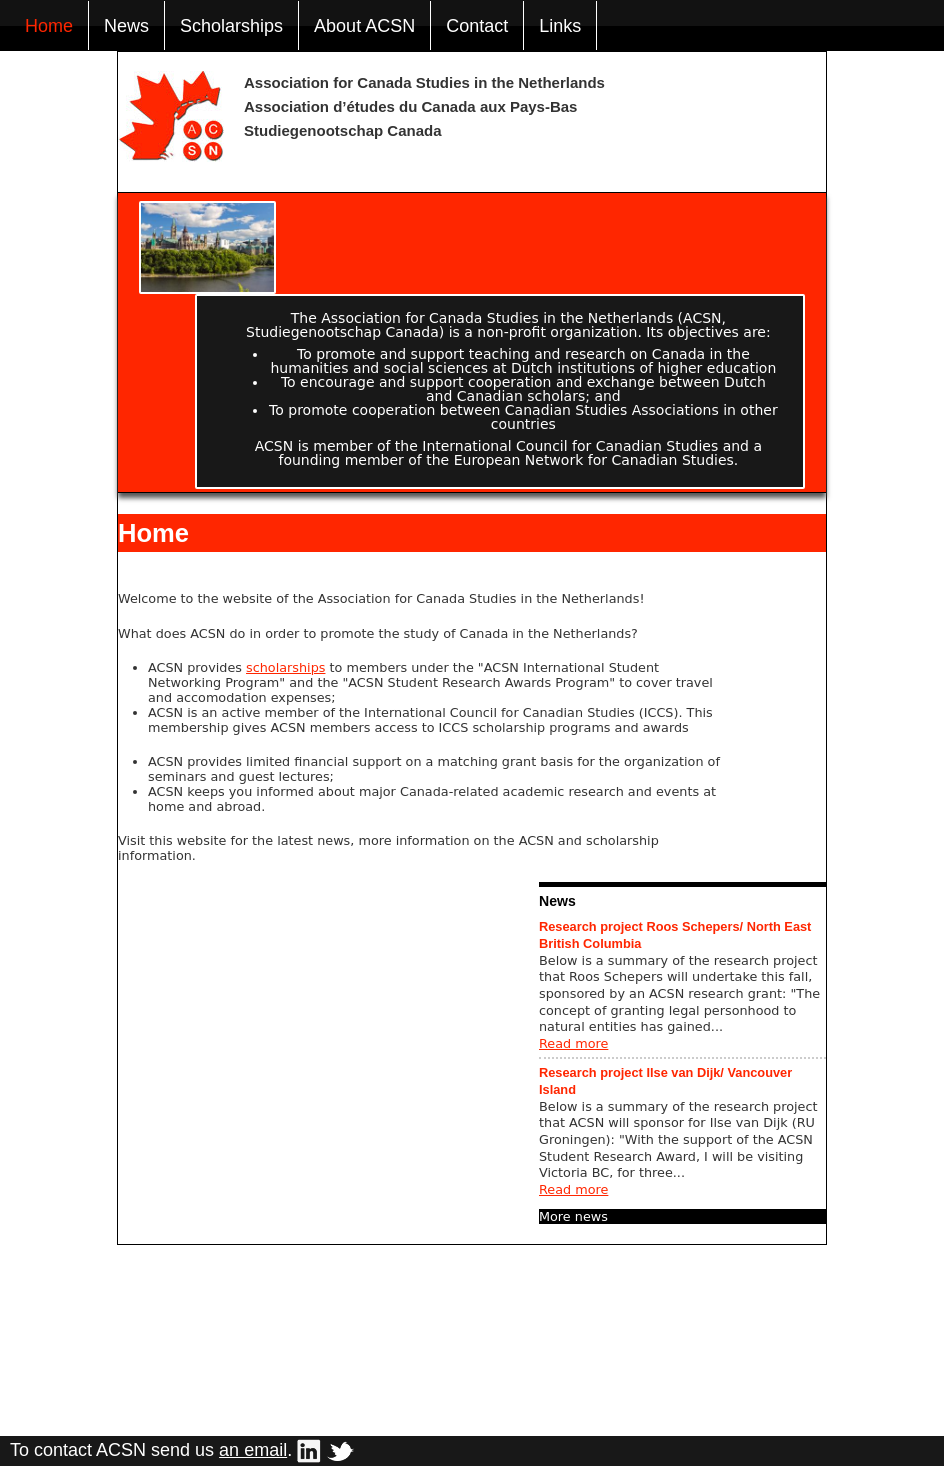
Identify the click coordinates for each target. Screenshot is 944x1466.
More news (573, 1216)
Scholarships (231, 26)
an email (253, 1450)
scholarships (285, 667)
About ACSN (364, 26)
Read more (573, 1043)
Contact (477, 26)
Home (49, 26)
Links (560, 26)
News (126, 26)
